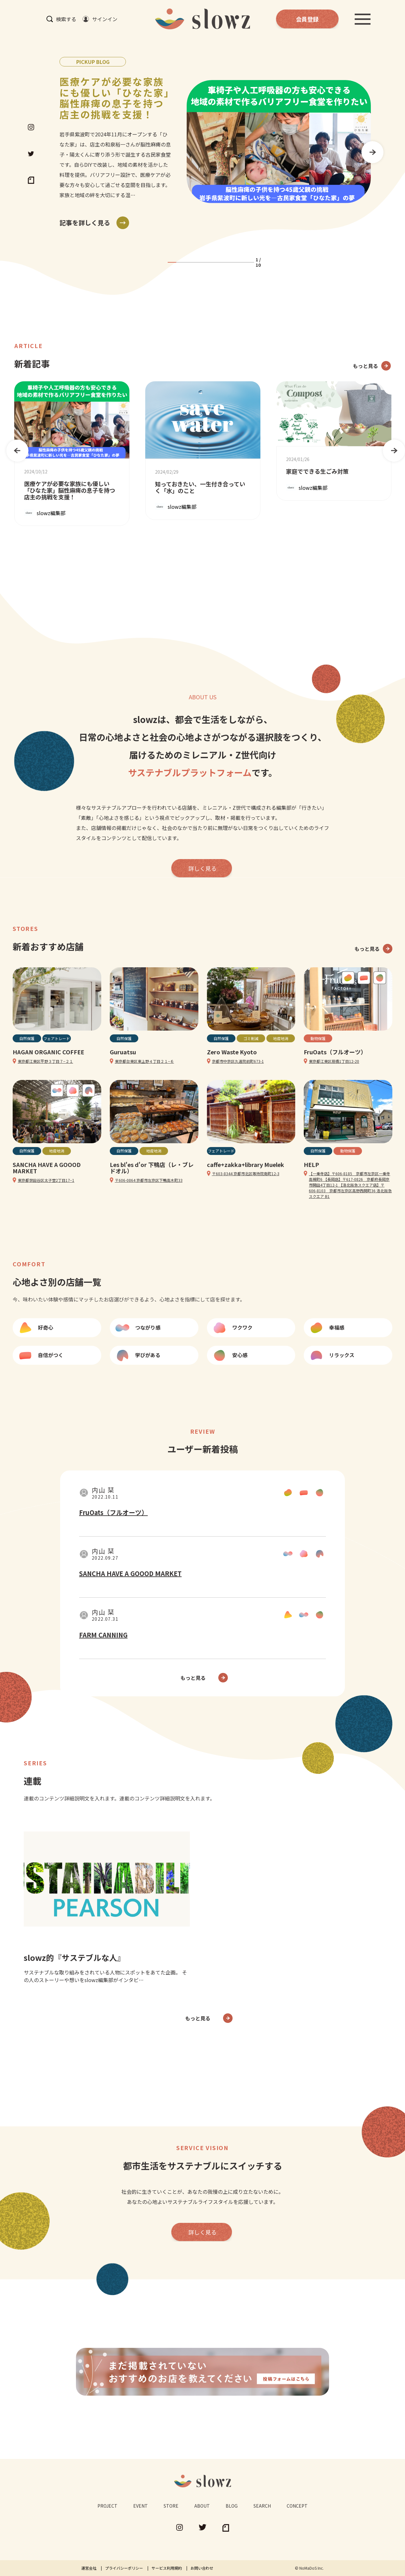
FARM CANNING (103, 1634)
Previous (14, 447)
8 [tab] (232, 262)
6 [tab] (215, 262)
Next (369, 149)
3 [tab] (189, 262)
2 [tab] (180, 262)
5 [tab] (206, 262)
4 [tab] (198, 262)
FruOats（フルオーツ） (113, 1512)
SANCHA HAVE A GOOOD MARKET (130, 1573)
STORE (171, 2506)
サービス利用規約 (167, 2568)
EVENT (140, 2506)
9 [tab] (241, 262)
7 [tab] (224, 262)
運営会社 (89, 2568)
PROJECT (107, 2506)
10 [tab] (249, 262)
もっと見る (365, 366)
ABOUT (202, 2506)
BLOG (232, 2506)
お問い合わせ (201, 2568)
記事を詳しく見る (84, 222)
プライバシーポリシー (124, 2568)
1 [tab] (172, 262)
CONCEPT (297, 2506)
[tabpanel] (215, 142)
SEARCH (262, 2506)
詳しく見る (202, 868)
